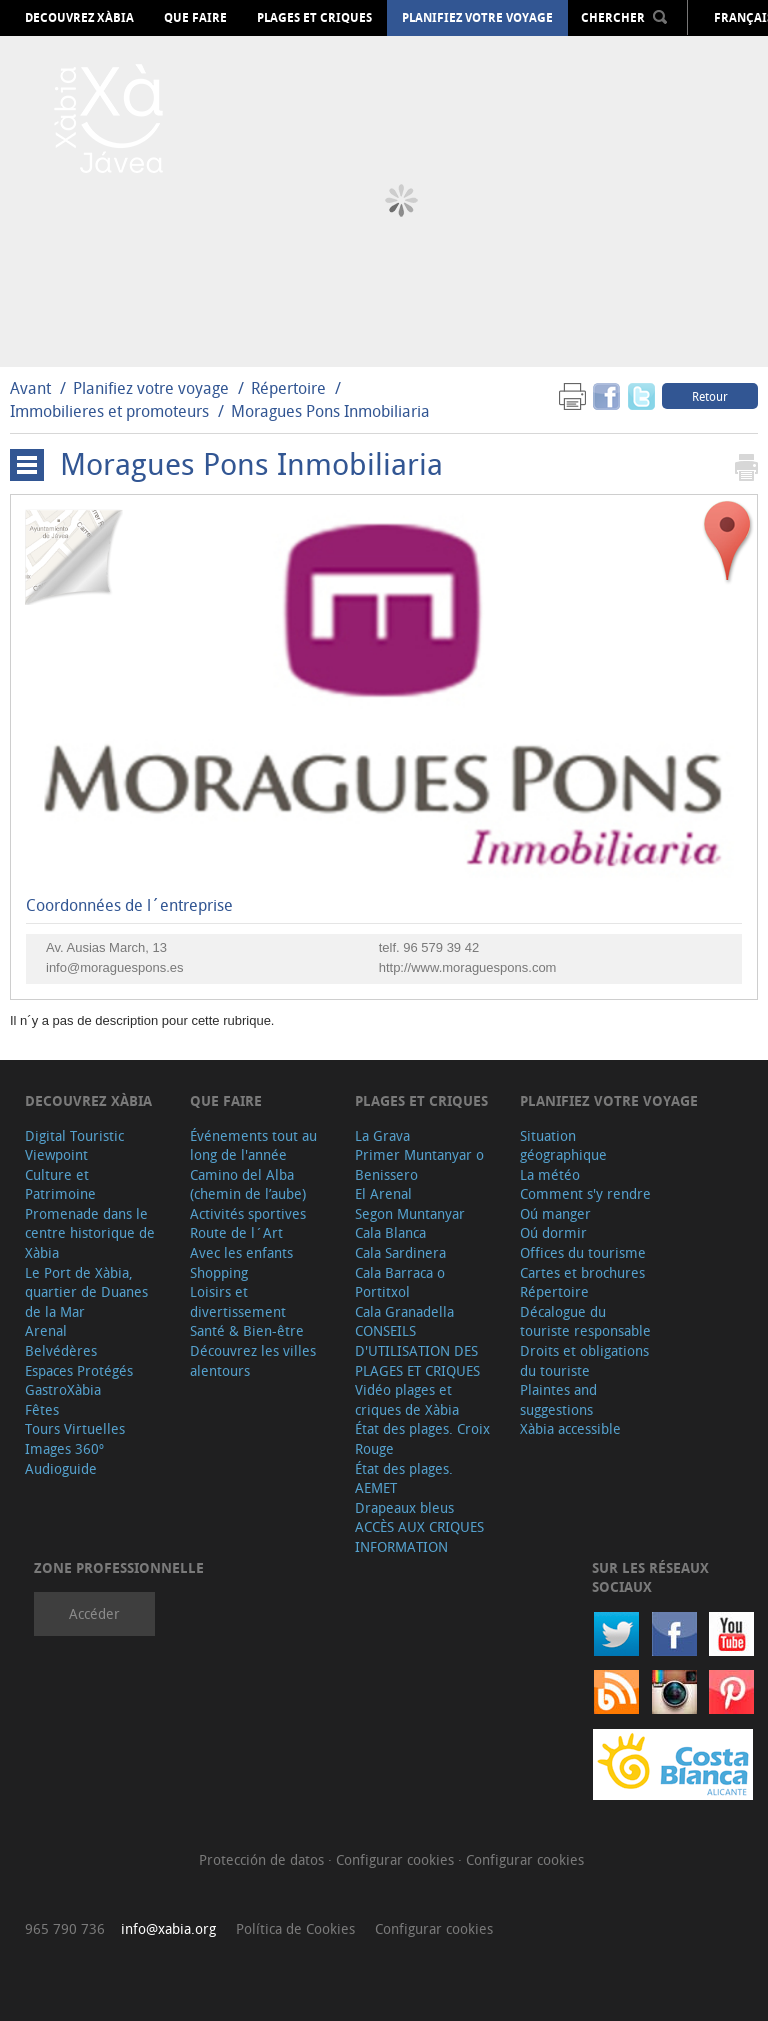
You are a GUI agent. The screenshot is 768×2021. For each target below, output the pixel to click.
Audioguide (61, 1468)
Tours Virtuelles (75, 1428)
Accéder (94, 1613)
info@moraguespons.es (115, 967)
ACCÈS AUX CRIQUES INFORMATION (419, 1536)
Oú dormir (553, 1232)
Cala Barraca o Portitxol (400, 1282)
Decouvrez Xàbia (79, 18)
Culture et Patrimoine (60, 1184)
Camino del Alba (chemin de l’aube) (248, 1184)
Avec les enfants (241, 1252)
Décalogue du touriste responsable (585, 1321)
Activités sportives (248, 1213)
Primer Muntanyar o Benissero (419, 1164)
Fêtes (42, 1409)
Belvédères (61, 1350)
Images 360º (64, 1448)
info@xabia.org (168, 1928)
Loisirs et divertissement (238, 1301)
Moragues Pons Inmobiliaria (330, 411)
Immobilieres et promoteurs (109, 411)
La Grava (382, 1135)
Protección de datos (263, 1859)
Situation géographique (563, 1145)
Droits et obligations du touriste (584, 1360)
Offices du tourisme (583, 1252)
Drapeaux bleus (404, 1507)
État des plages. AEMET (404, 1478)
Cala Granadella (404, 1311)
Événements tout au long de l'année (253, 1145)
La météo (550, 1174)
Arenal (46, 1330)
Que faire (195, 18)
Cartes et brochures (582, 1272)
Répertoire (288, 388)
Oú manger (555, 1213)
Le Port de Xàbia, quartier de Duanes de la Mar (86, 1292)
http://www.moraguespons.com (468, 967)
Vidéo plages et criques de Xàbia (407, 1399)
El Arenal (383, 1193)
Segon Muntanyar (410, 1213)
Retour (710, 396)
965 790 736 (65, 1928)
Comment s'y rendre (585, 1193)
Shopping (219, 1272)
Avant (30, 388)
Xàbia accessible (570, 1428)
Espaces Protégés (79, 1370)
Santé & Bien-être (247, 1330)
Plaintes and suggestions (558, 1399)
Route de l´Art (236, 1232)
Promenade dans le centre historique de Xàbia (90, 1233)
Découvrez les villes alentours (253, 1360)
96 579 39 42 (441, 947)
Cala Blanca (390, 1232)
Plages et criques (314, 18)
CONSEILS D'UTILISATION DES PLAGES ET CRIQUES (417, 1350)
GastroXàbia (63, 1389)
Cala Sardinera (400, 1252)
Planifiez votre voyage (477, 18)
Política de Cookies (295, 1928)
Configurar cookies (397, 1859)
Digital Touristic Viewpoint (74, 1145)
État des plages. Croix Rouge (422, 1438)
